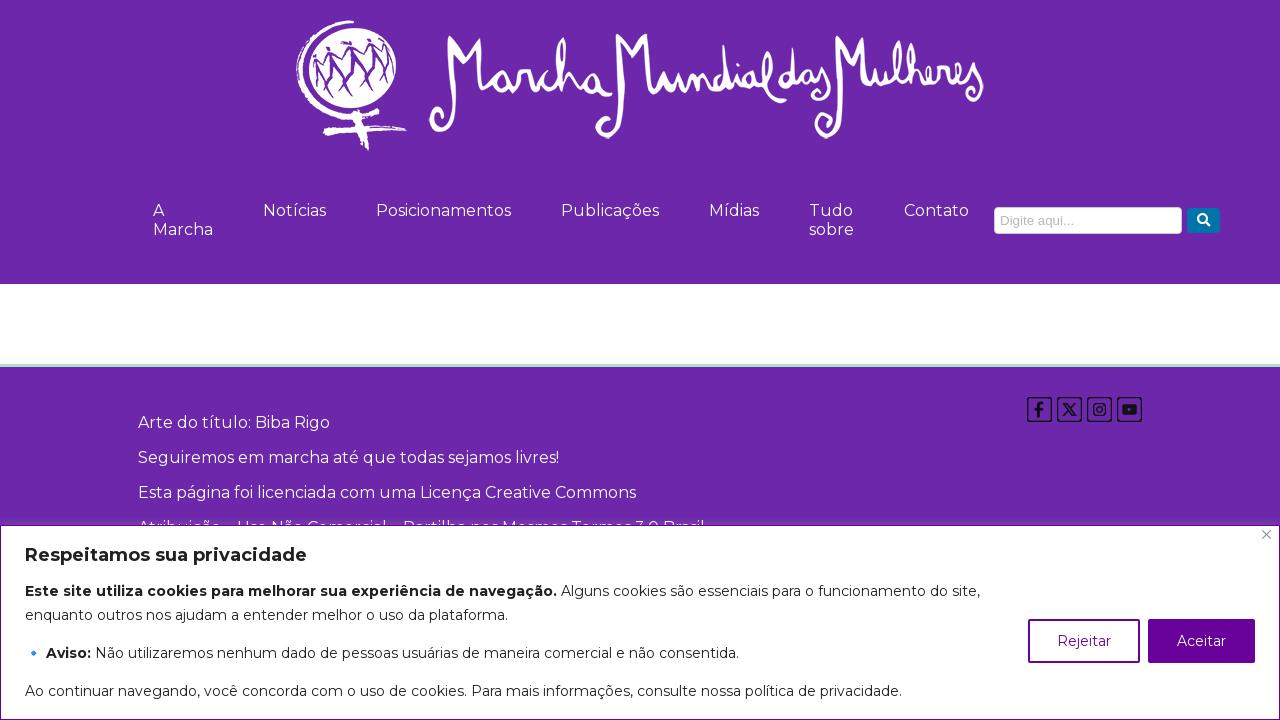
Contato (936, 210)
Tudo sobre (831, 220)
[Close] (1266, 534)
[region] (640, 622)
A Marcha (183, 220)
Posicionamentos (443, 210)
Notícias (294, 210)
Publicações (610, 210)
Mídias (734, 210)
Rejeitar (1084, 641)
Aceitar (1201, 641)
